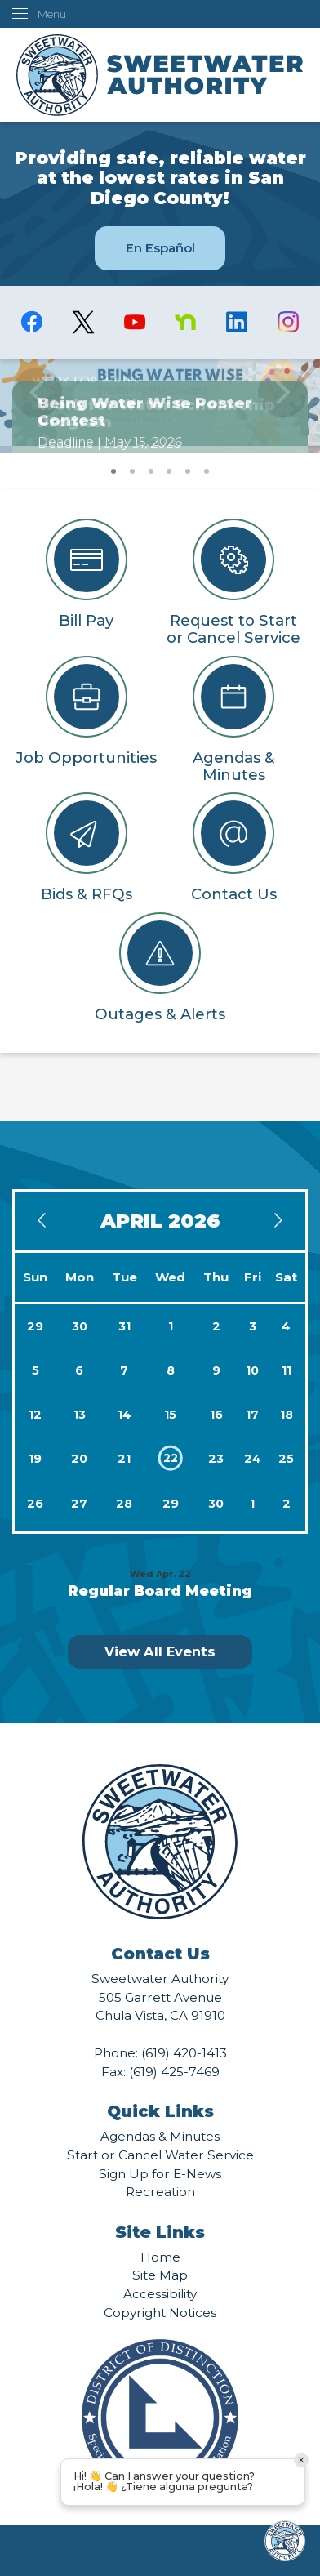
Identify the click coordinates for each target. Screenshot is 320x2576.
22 (170, 1457)
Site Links (160, 2232)
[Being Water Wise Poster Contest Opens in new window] (160, 402)
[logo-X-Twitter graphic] (83, 322)
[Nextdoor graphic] (185, 321)
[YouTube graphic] (134, 321)
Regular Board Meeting (160, 1590)
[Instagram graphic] (288, 321)
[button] (283, 405)
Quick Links (160, 2111)
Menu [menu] (52, 13)
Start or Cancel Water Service (160, 2155)
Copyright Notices (160, 2312)
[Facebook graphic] (32, 321)
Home (160, 2257)
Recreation (160, 2191)
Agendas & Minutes (160, 2136)
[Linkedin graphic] (237, 321)
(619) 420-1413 (184, 2053)
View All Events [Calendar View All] (160, 1651)
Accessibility (160, 2294)
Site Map (160, 2275)
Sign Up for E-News (160, 2174)
